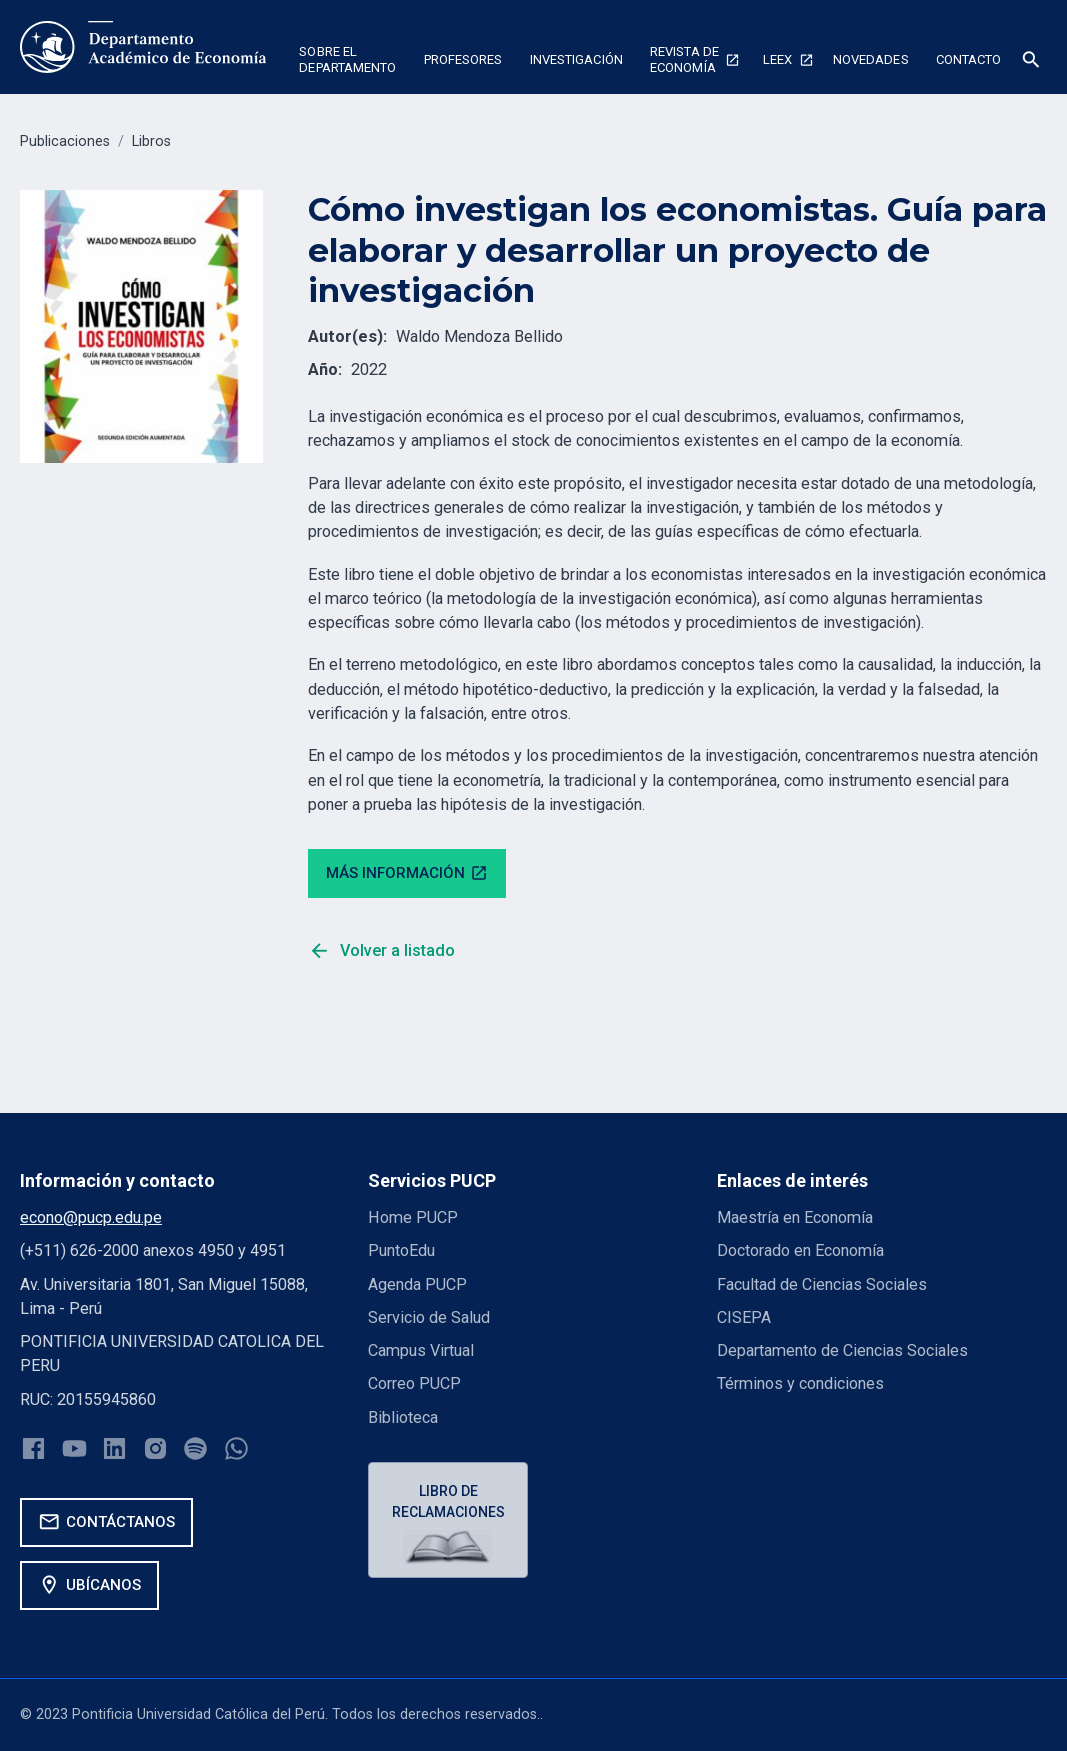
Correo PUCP (414, 1383)
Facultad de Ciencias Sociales (822, 1284)
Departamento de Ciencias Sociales (842, 1350)
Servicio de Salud (429, 1317)
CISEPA (744, 1317)
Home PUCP (413, 1217)
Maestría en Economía (795, 1217)
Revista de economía (684, 59)
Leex (777, 59)
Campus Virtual (421, 1350)
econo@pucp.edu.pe (91, 1217)
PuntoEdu (401, 1250)
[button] (348, 63)
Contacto (969, 59)
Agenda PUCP (417, 1284)
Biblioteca (403, 1417)
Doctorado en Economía (800, 1250)
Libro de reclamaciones (448, 1501)
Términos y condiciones (800, 1383)
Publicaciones (65, 141)
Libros (151, 141)
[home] (143, 47)
